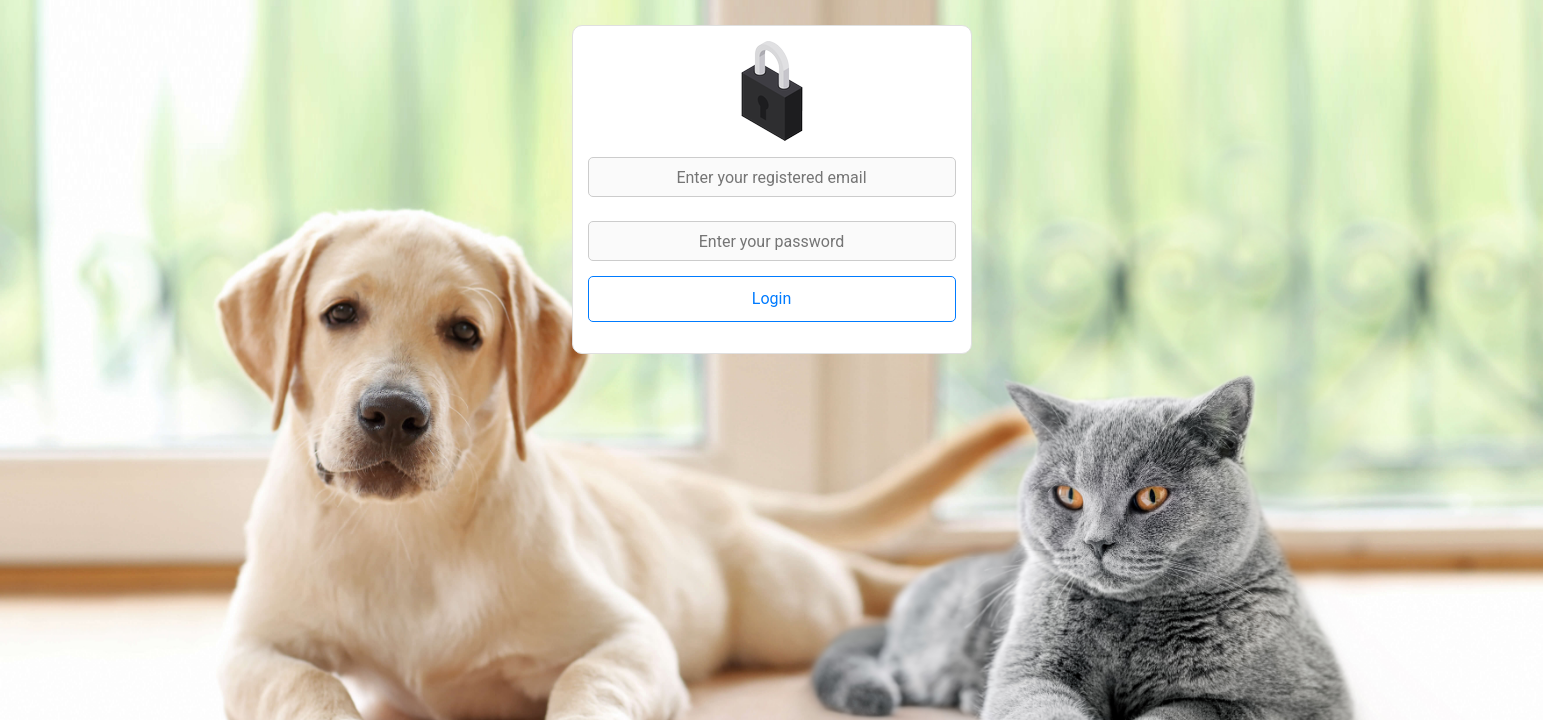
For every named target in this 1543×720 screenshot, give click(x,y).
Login (771, 298)
